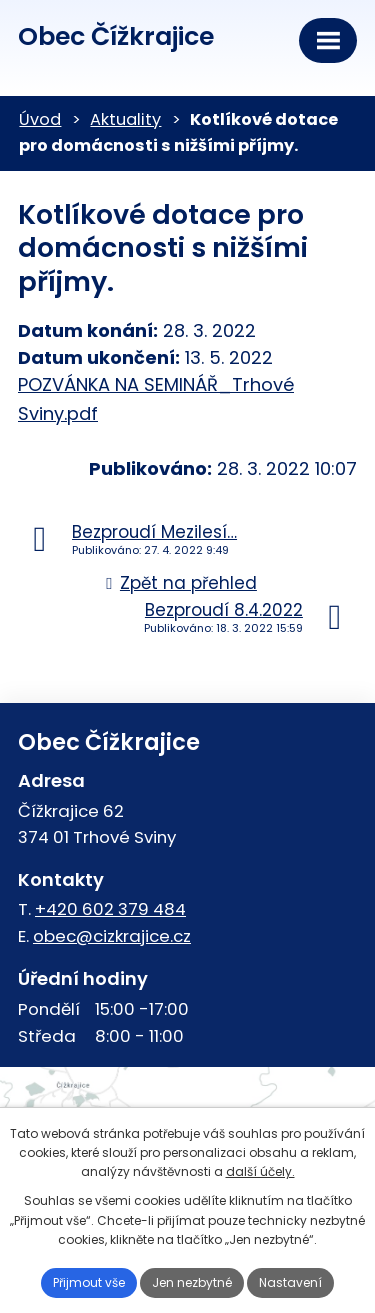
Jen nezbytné (192, 1282)
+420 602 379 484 (110, 909)
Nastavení (290, 1282)
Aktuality (125, 119)
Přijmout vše (89, 1282)
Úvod (40, 119)
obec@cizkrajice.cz (112, 936)
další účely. (260, 1171)
